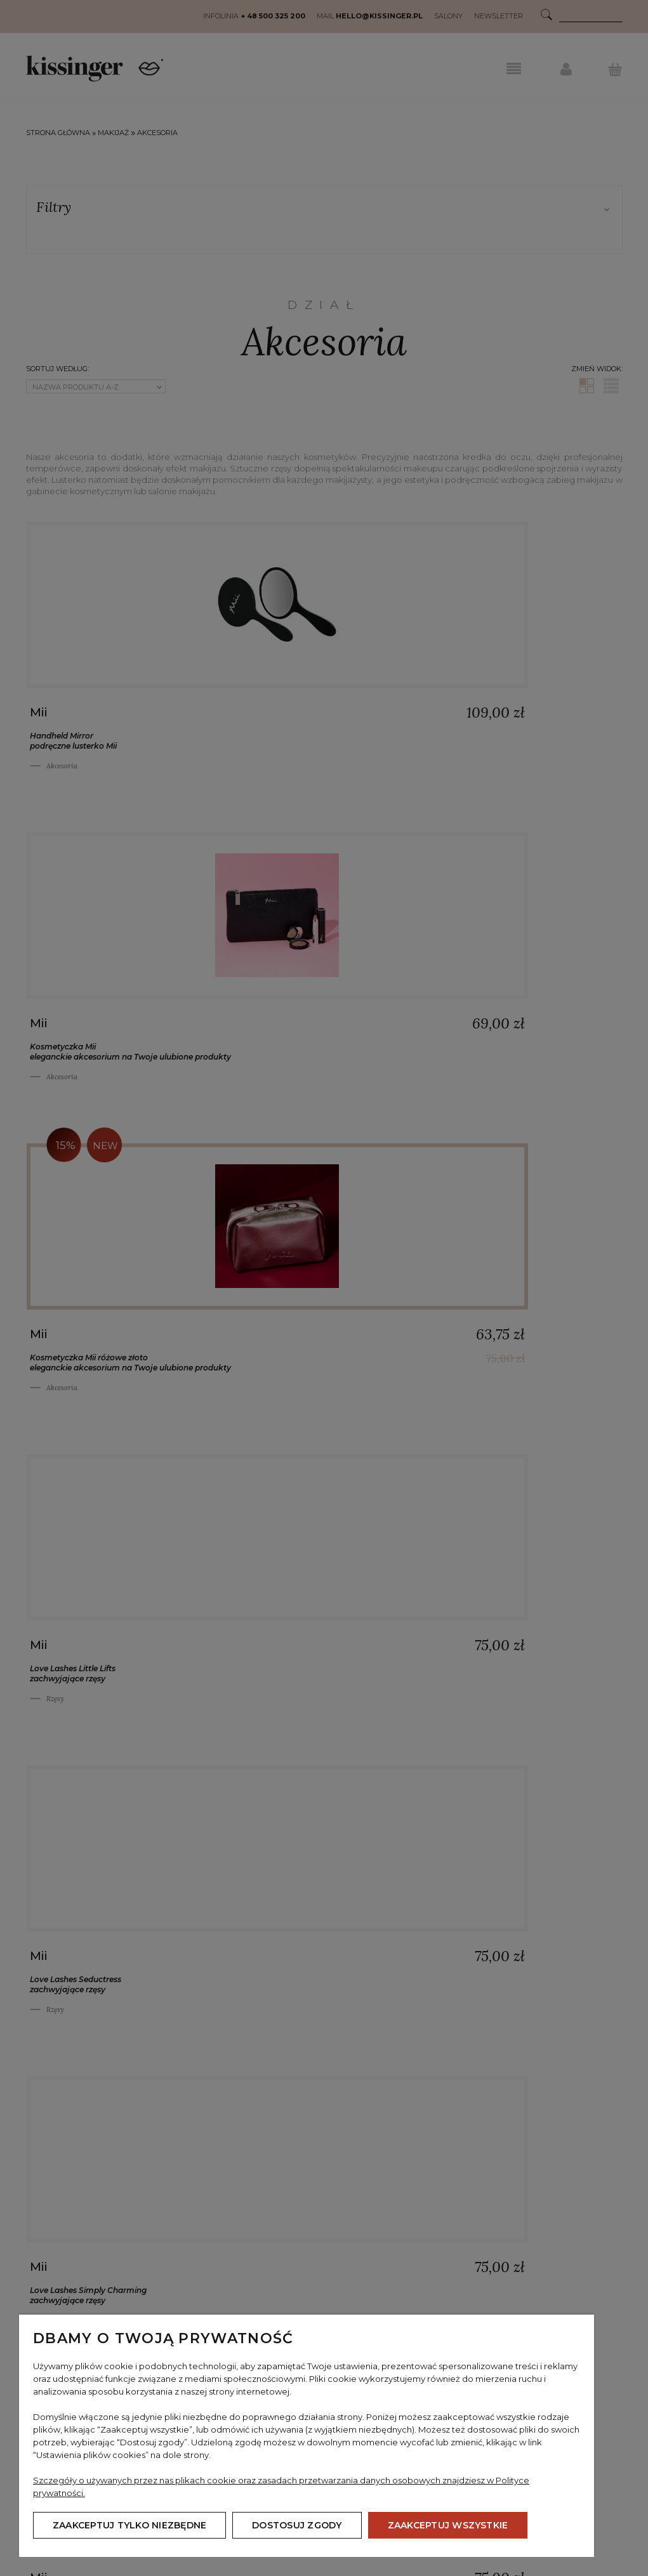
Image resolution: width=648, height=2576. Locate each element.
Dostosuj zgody (296, 2525)
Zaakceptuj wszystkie (448, 2525)
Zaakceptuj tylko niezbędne (129, 2525)
